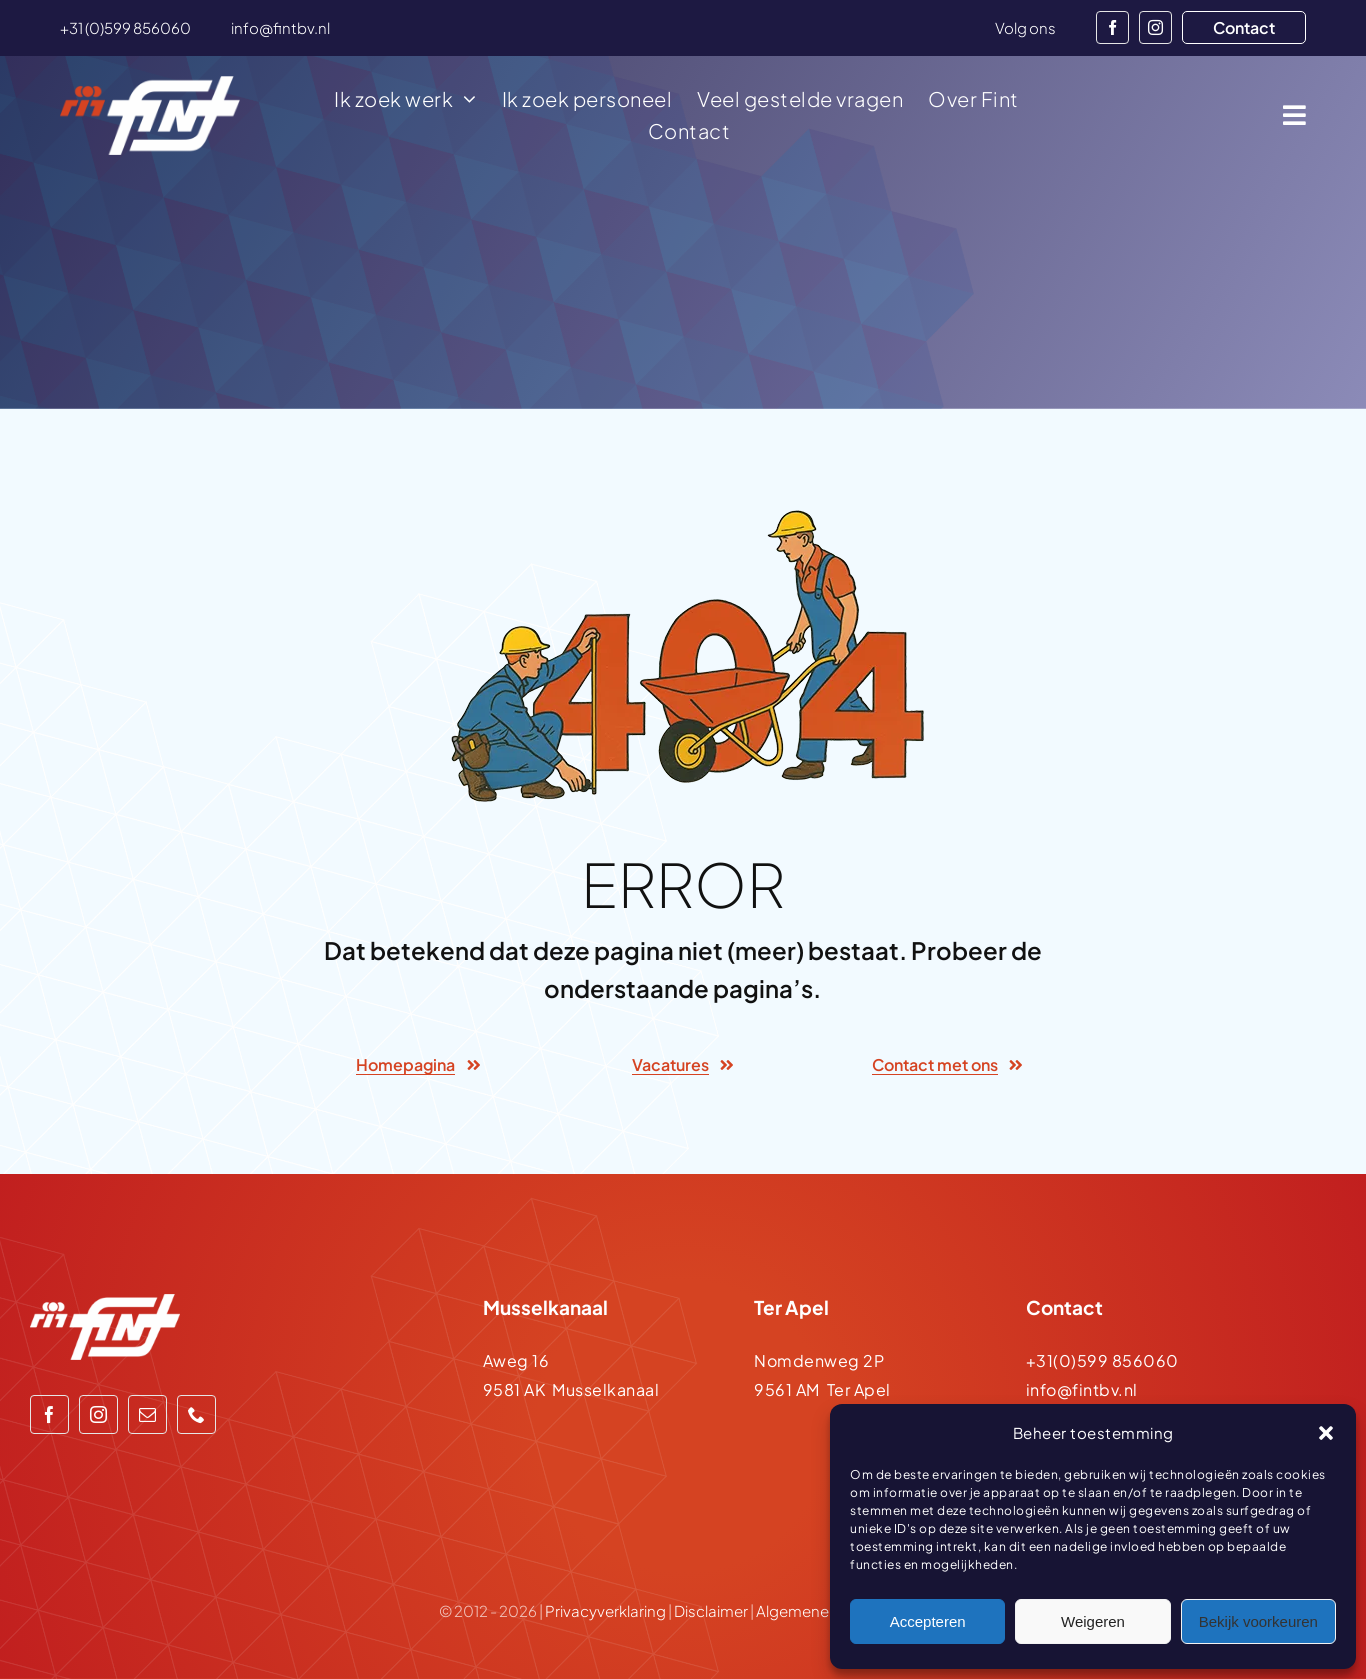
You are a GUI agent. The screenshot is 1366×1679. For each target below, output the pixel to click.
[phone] (196, 1414)
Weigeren (1093, 1621)
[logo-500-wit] (150, 83)
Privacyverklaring (605, 1610)
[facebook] (1112, 27)
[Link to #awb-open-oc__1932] (1295, 115)
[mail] (147, 1414)
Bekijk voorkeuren (1258, 1621)
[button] (1326, 1433)
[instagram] (1155, 27)
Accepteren (928, 1621)
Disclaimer (711, 1610)
